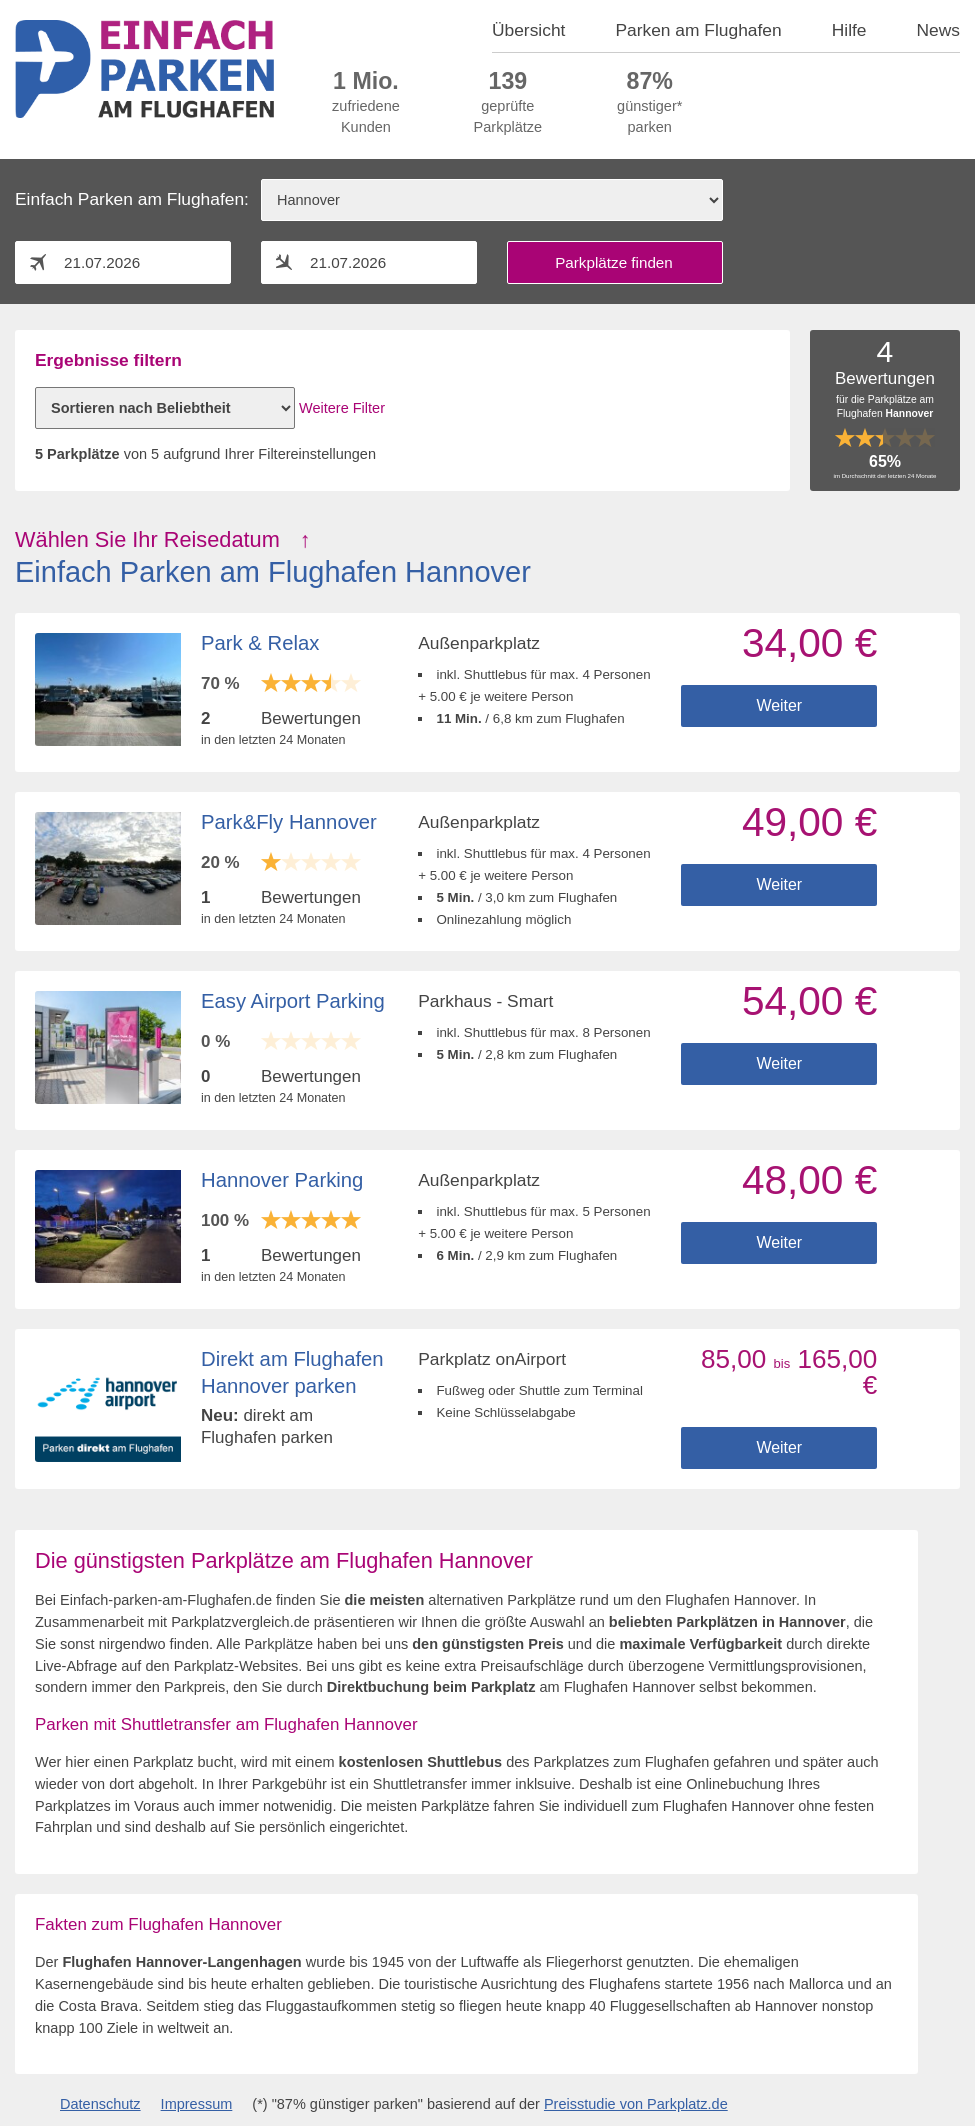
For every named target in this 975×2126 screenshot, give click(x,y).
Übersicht (528, 30)
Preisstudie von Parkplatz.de (636, 2104)
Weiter (779, 705)
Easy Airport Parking (293, 1001)
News (939, 30)
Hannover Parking (282, 1180)
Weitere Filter (342, 408)
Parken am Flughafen (698, 30)
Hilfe (849, 30)
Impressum (197, 2104)
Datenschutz (100, 2104)
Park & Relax (260, 643)
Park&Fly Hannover (289, 822)
